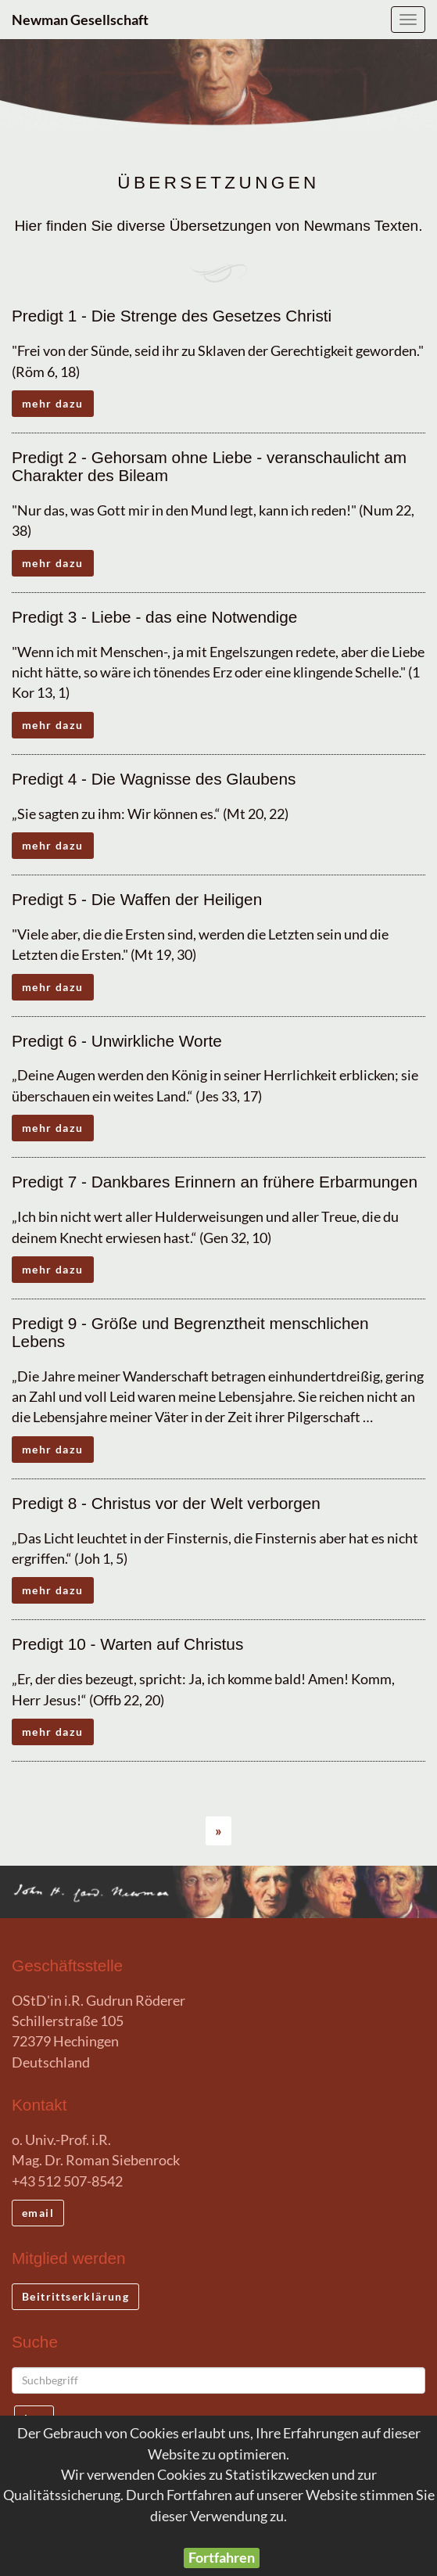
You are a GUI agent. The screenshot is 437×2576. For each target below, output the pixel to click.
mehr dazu (53, 403)
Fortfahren (221, 2557)
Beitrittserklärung (75, 2296)
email (38, 2212)
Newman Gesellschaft (80, 19)
